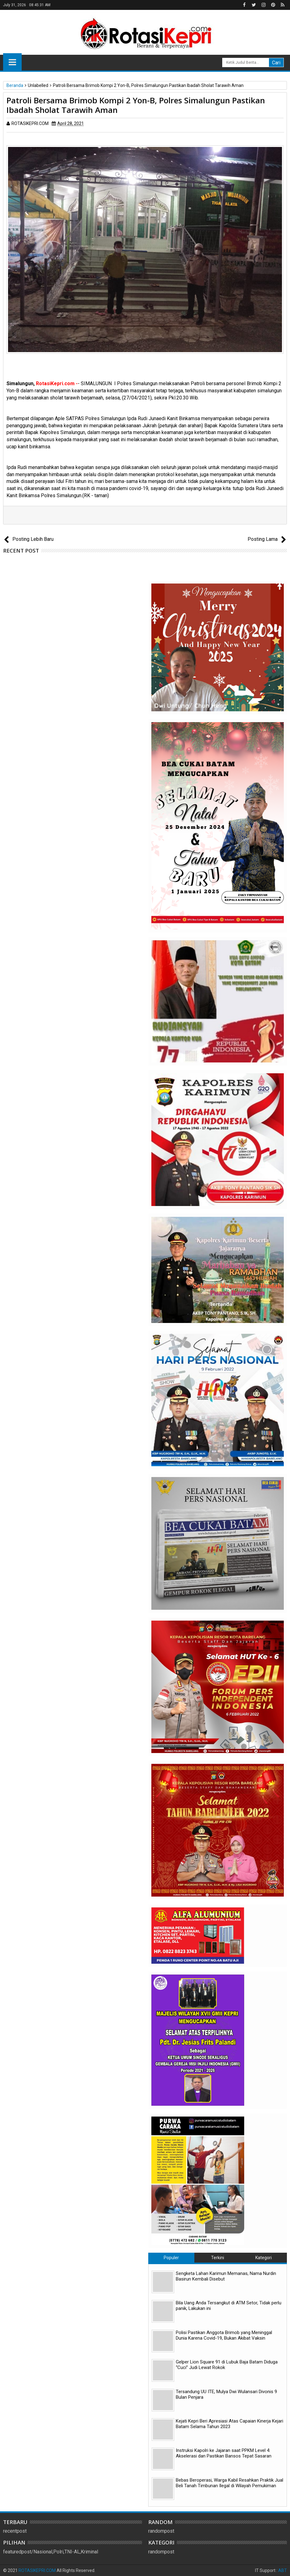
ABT (282, 2570)
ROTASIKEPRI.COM (37, 2570)
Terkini (217, 2257)
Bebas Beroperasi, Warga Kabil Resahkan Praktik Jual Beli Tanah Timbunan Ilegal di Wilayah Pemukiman (229, 2482)
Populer (171, 2257)
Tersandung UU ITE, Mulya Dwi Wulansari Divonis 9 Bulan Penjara (226, 2394)
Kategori (263, 2257)
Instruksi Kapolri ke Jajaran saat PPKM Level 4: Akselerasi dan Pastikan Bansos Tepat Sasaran (223, 2453)
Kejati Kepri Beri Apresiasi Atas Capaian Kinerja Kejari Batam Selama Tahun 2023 (229, 2423)
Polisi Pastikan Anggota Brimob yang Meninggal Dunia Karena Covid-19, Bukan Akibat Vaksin (224, 2335)
